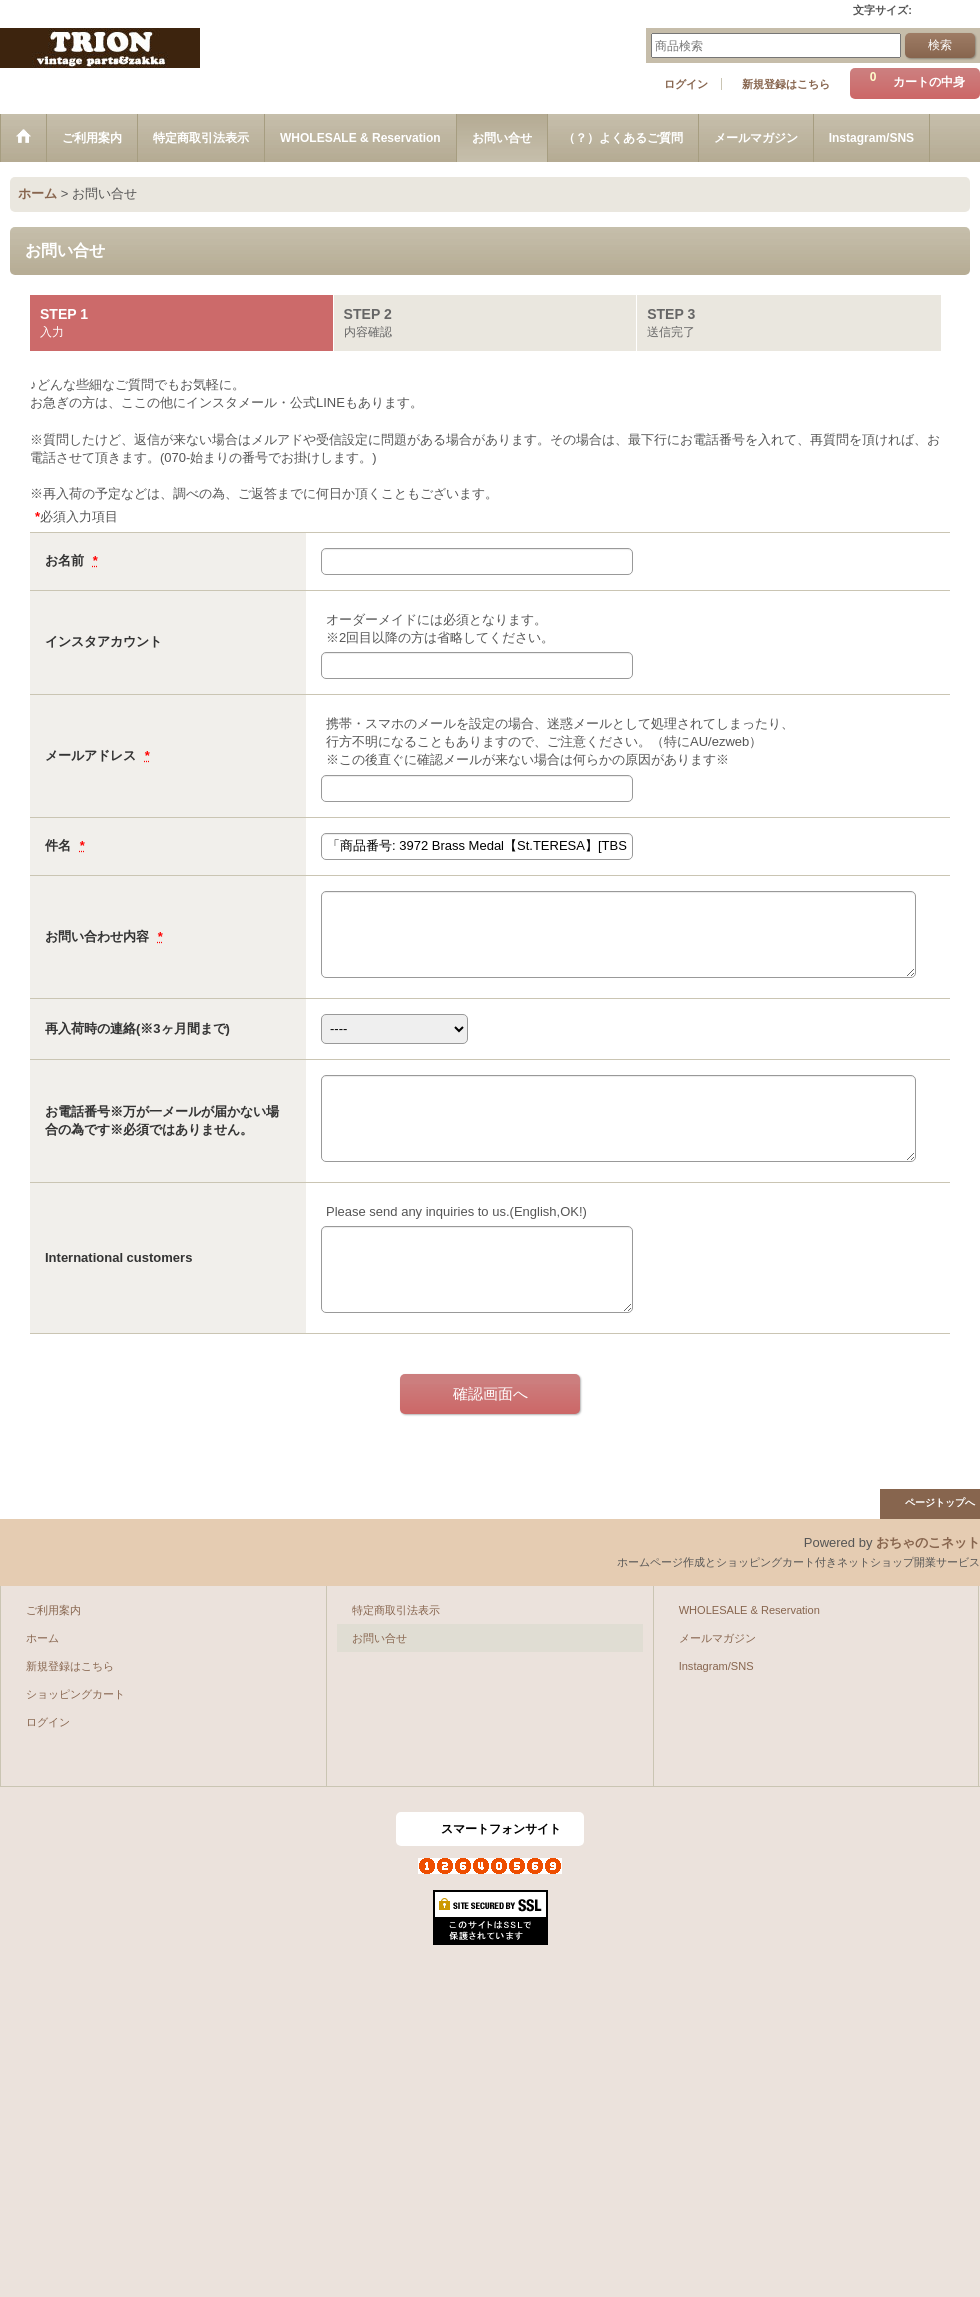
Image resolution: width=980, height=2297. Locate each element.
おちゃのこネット (928, 1542)
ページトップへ (940, 1502)
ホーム (42, 1638)
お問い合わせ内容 (99, 936)
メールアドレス (92, 755)
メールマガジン (717, 1638)
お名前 (66, 560)
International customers (118, 1257)
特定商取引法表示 (396, 1610)
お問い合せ (379, 1638)
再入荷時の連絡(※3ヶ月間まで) (137, 1028)
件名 (60, 845)
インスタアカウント (103, 641)
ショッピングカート (75, 1694)
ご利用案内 (53, 1610)
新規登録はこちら (786, 84)
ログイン (686, 84)
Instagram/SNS (716, 1666)
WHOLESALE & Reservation (749, 1610)
